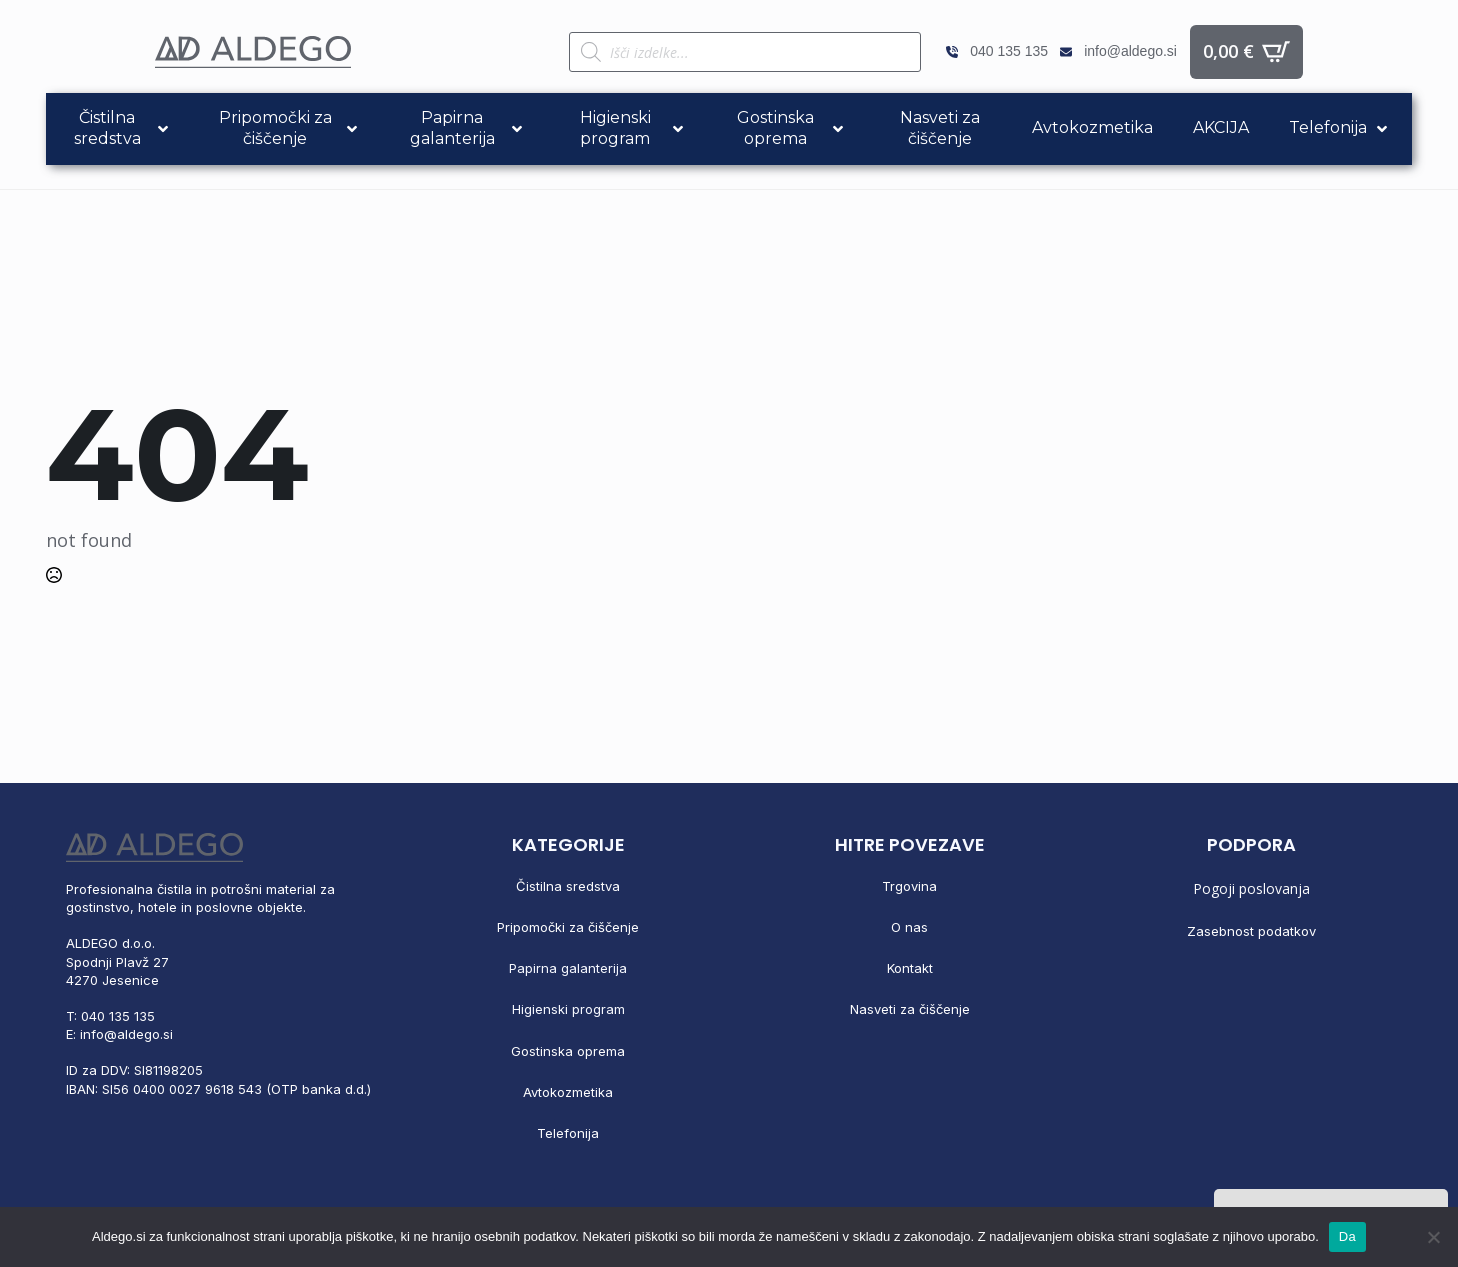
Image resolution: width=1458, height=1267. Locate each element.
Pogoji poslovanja (1251, 888)
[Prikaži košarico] (1246, 52)
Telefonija (568, 1133)
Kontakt (910, 968)
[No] (1433, 1237)
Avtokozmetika (568, 1092)
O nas (909, 927)
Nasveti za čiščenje (910, 1009)
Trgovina (909, 886)
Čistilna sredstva (568, 886)
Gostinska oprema (568, 1051)
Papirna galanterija (568, 968)
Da (1347, 1236)
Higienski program (568, 1009)
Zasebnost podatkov (1251, 931)
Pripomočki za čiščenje (568, 927)
